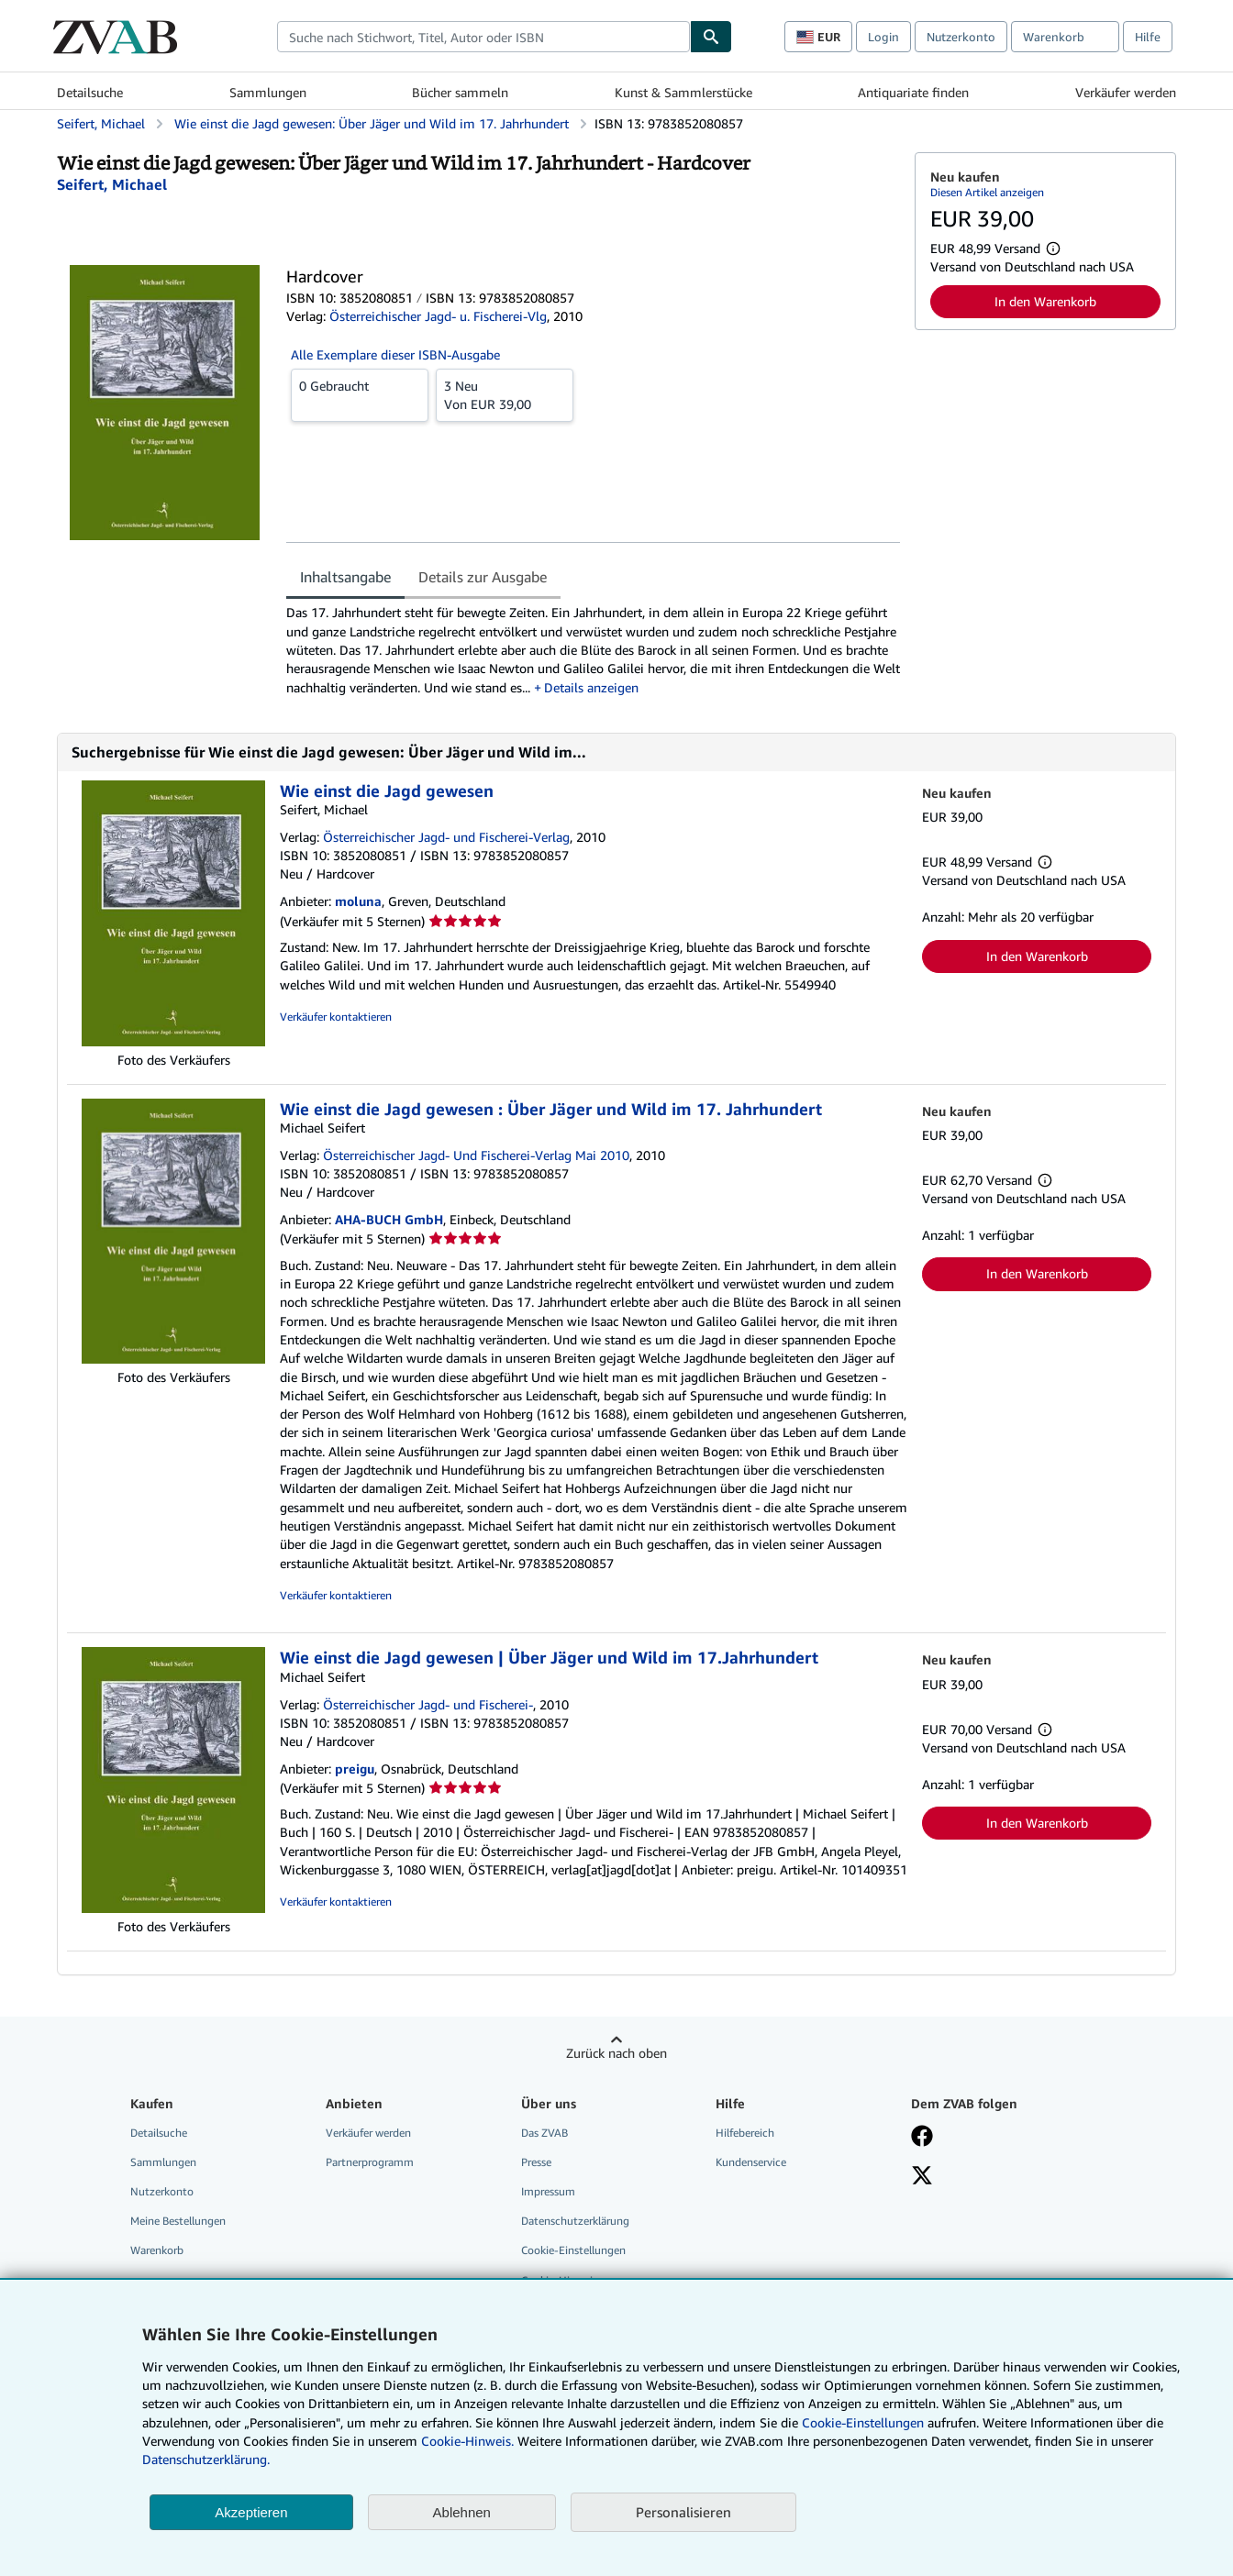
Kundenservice (751, 2162)
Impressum (548, 2191)
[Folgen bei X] (922, 2177)
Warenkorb (156, 2250)
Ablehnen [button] (462, 2512)
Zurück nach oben (616, 2053)
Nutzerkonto (961, 36)
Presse (536, 2162)
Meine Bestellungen (178, 2221)
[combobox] (483, 36)
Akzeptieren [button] (251, 2512)
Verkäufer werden (1125, 92)
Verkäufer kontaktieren (336, 1016)
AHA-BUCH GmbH (389, 1219)
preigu (354, 1768)
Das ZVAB (544, 2132)
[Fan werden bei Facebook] (922, 2137)
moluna (358, 901)
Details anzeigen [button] (591, 687)
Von (504, 394)
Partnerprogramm (370, 2162)
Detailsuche (90, 92)
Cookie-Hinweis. (467, 2441)
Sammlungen (267, 92)
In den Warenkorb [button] (1045, 301)
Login (883, 36)
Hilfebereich (745, 2132)
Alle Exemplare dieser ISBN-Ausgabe (395, 354)
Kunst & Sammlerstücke (683, 92)
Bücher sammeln (460, 92)
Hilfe (1148, 36)
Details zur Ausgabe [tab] (482, 577)
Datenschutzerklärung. (206, 2459)
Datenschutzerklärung (575, 2221)
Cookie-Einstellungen (863, 2422)
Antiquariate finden (913, 92)
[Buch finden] (711, 36)
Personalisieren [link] (683, 2512)
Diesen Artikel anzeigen (987, 192)
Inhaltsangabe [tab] (345, 577)
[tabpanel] (593, 649)
